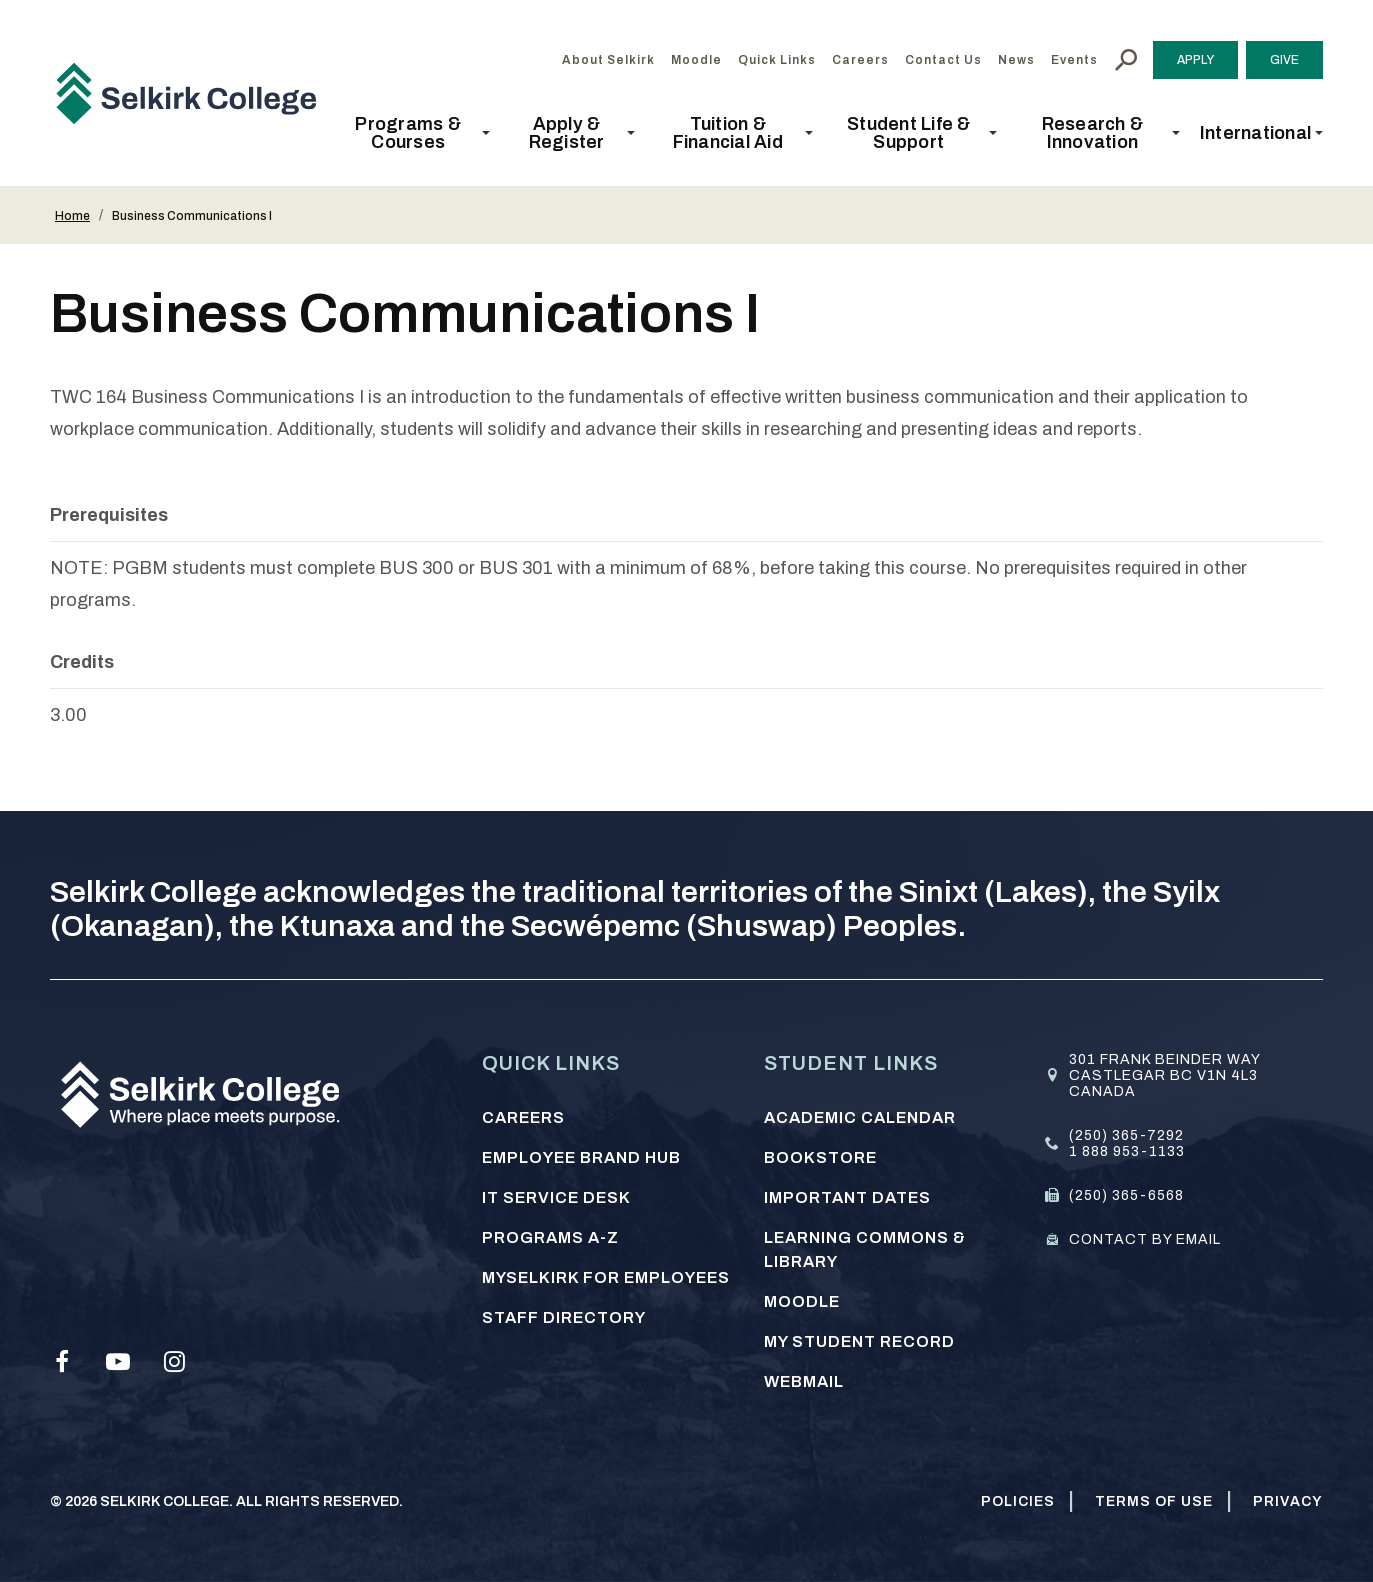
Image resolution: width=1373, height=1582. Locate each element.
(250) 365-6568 (1126, 1195)
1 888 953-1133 (1127, 1151)
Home (72, 216)
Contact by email (1145, 1239)
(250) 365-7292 (1126, 1135)
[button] (414, 133)
